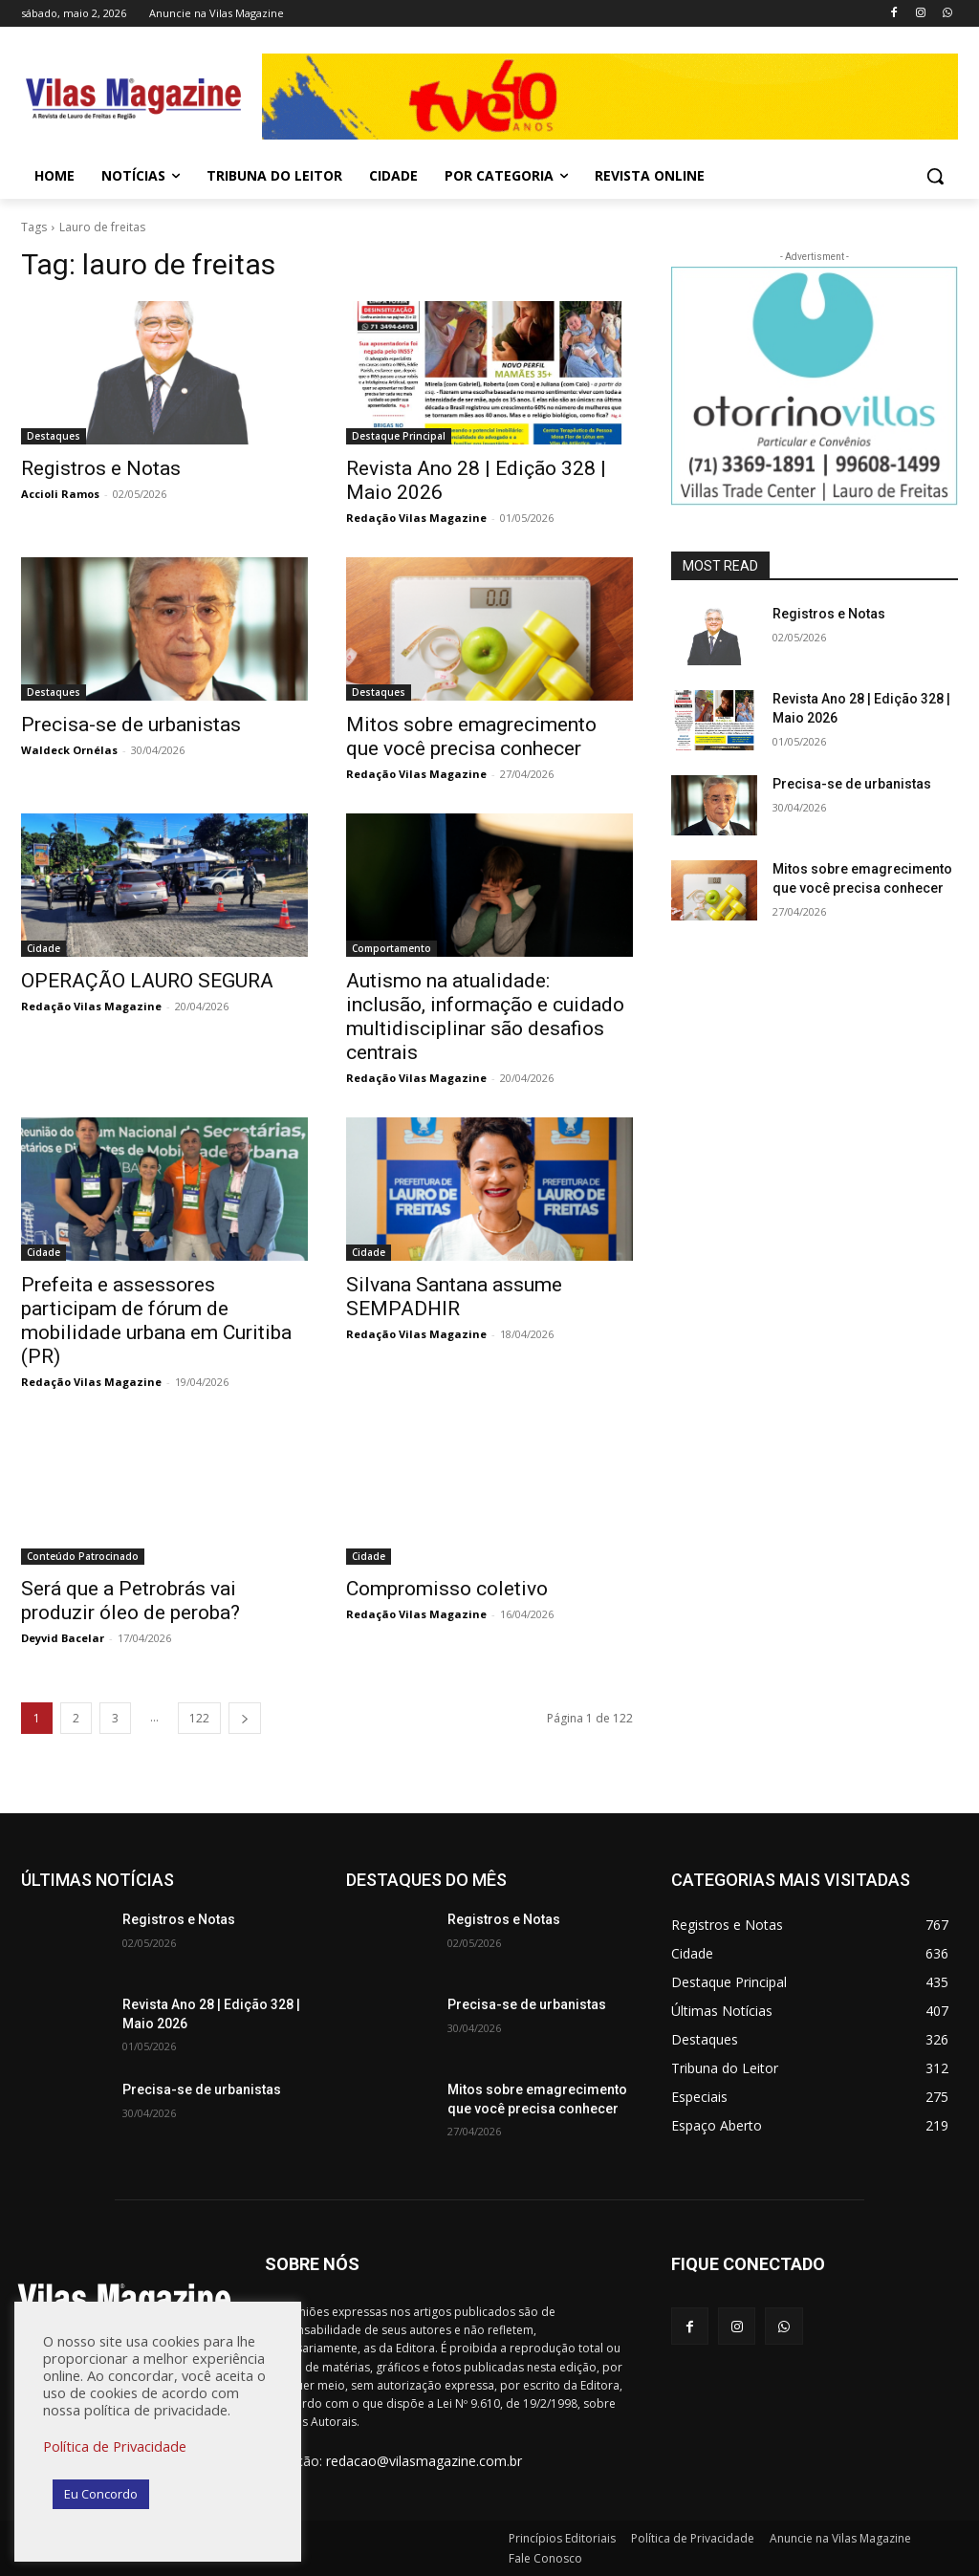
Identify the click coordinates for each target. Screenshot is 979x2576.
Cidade (43, 948)
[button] (935, 176)
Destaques (53, 436)
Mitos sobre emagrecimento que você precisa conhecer (471, 736)
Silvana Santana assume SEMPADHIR (454, 1296)
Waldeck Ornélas (69, 750)
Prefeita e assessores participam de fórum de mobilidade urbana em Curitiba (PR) (156, 1320)
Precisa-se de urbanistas (131, 724)
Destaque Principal (399, 436)
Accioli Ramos (60, 494)
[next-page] (244, 1718)
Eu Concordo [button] (101, 2493)
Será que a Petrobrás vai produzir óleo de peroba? (130, 1600)
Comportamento (391, 948)
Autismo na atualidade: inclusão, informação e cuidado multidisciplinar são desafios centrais (485, 1016)
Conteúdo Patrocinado (83, 1556)
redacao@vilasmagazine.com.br (424, 2461)
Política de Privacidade (114, 2446)
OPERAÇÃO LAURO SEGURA (147, 980)
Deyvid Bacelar (62, 1638)
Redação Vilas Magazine (416, 517)
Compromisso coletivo (447, 1588)
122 (199, 1718)
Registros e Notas (101, 468)
